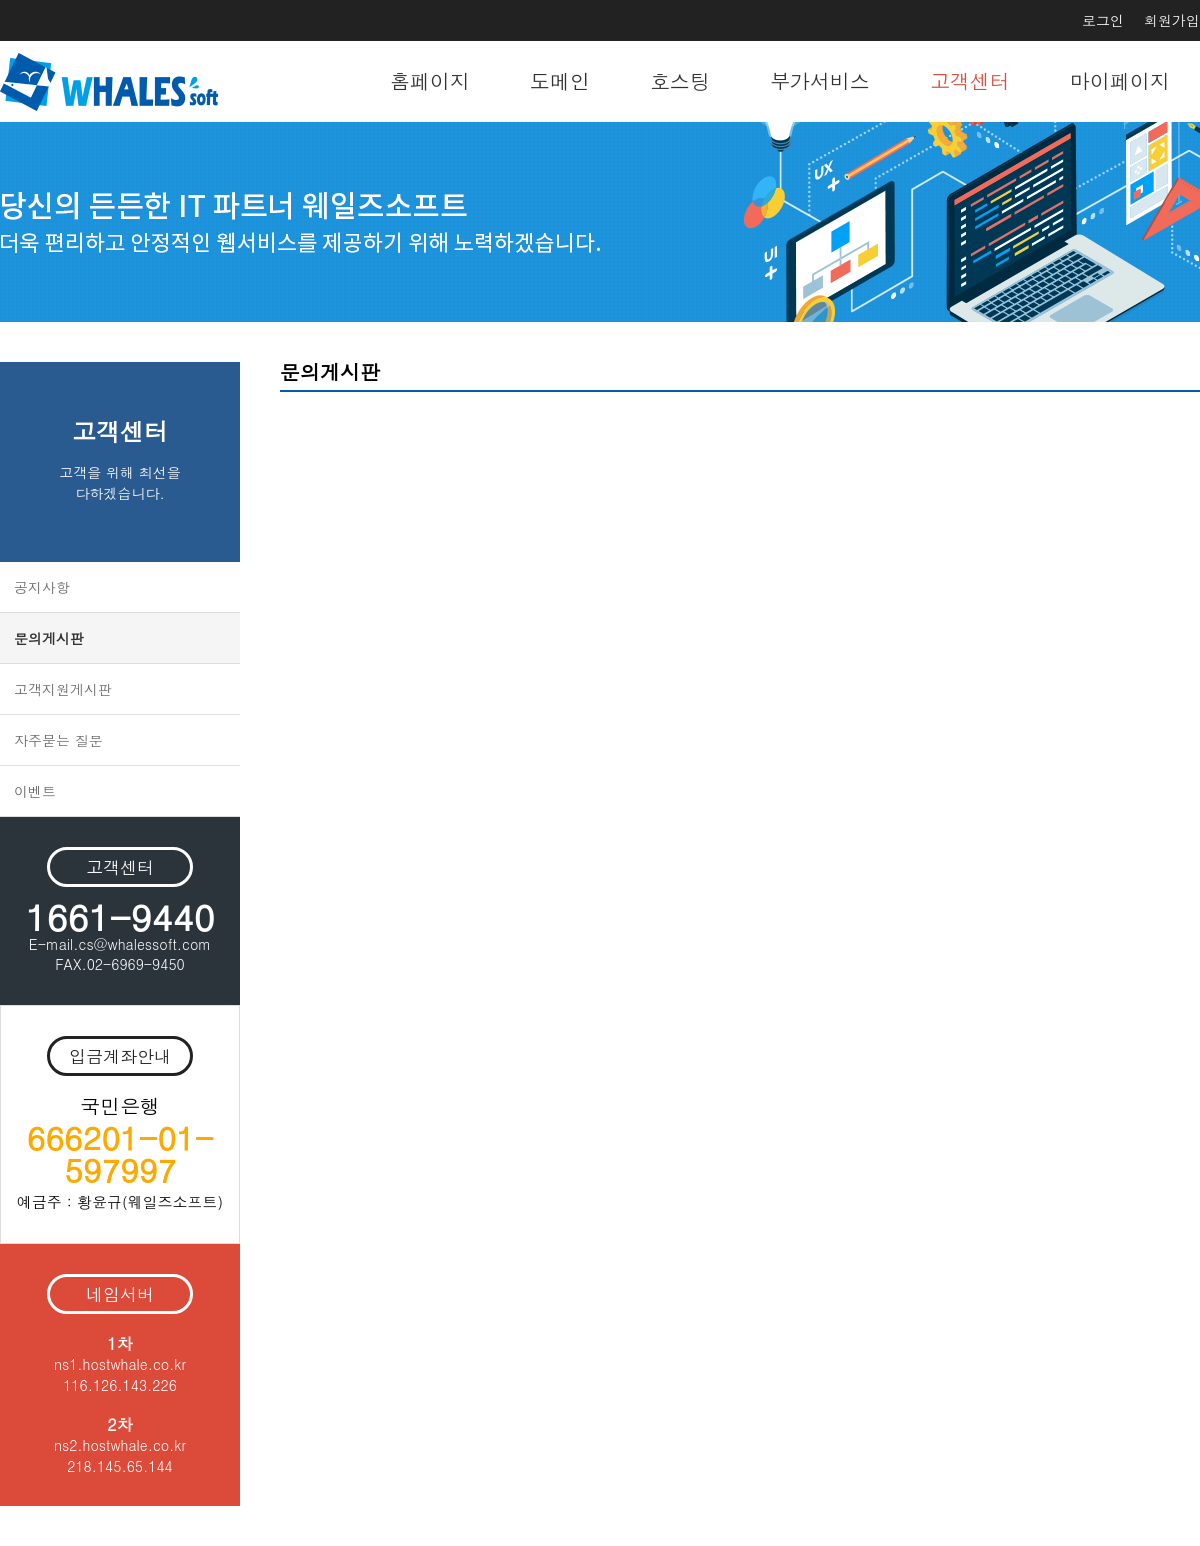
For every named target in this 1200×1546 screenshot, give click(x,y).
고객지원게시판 (63, 689)
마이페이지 (1120, 80)
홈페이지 (430, 80)
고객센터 (970, 80)
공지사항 (42, 587)
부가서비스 (820, 80)
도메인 (560, 80)
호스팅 (680, 80)
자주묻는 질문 (58, 740)
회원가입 (1172, 20)
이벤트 (35, 791)
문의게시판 (49, 638)
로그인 (1103, 20)
